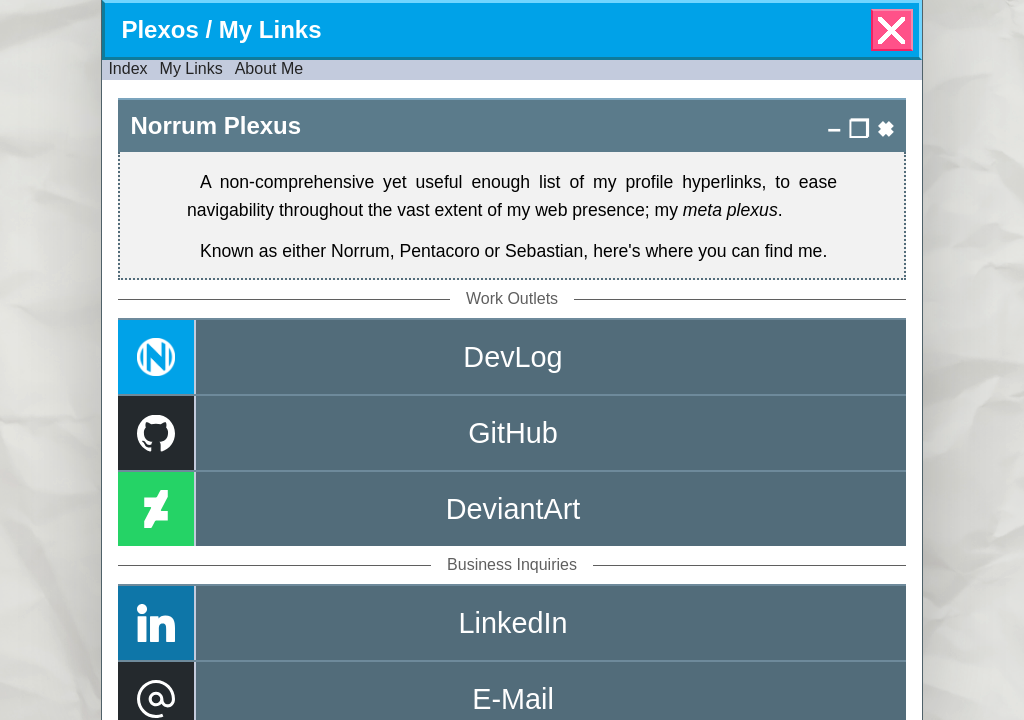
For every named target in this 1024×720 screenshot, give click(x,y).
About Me (269, 68)
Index (127, 68)
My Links (191, 68)
